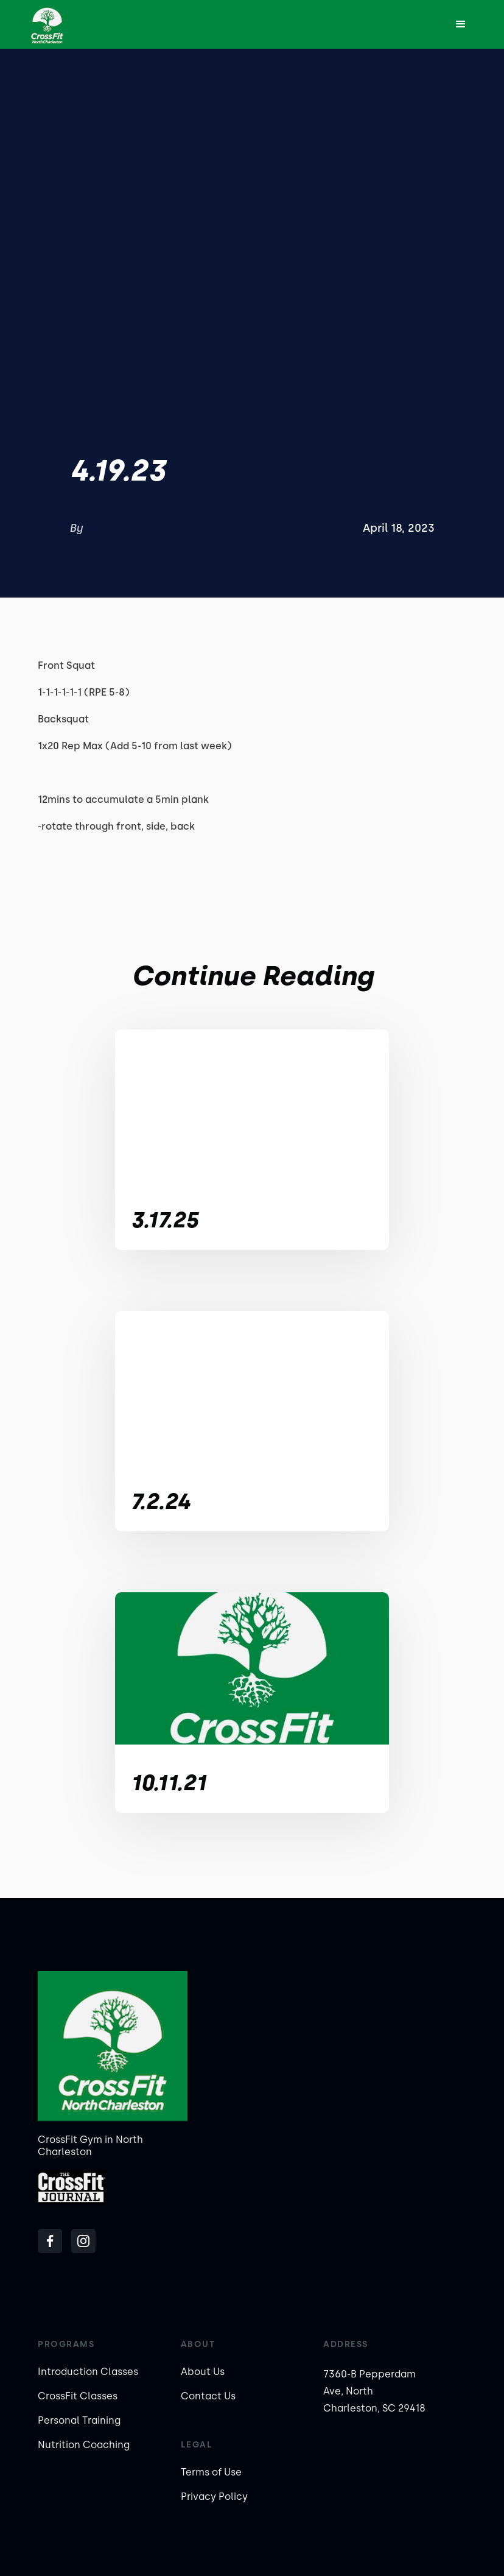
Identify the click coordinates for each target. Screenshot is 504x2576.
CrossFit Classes (77, 2396)
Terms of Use (211, 2472)
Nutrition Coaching (84, 2445)
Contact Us (208, 2396)
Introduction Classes (88, 2371)
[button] (461, 24)
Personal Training (79, 2420)
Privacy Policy (214, 2496)
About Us (203, 2371)
